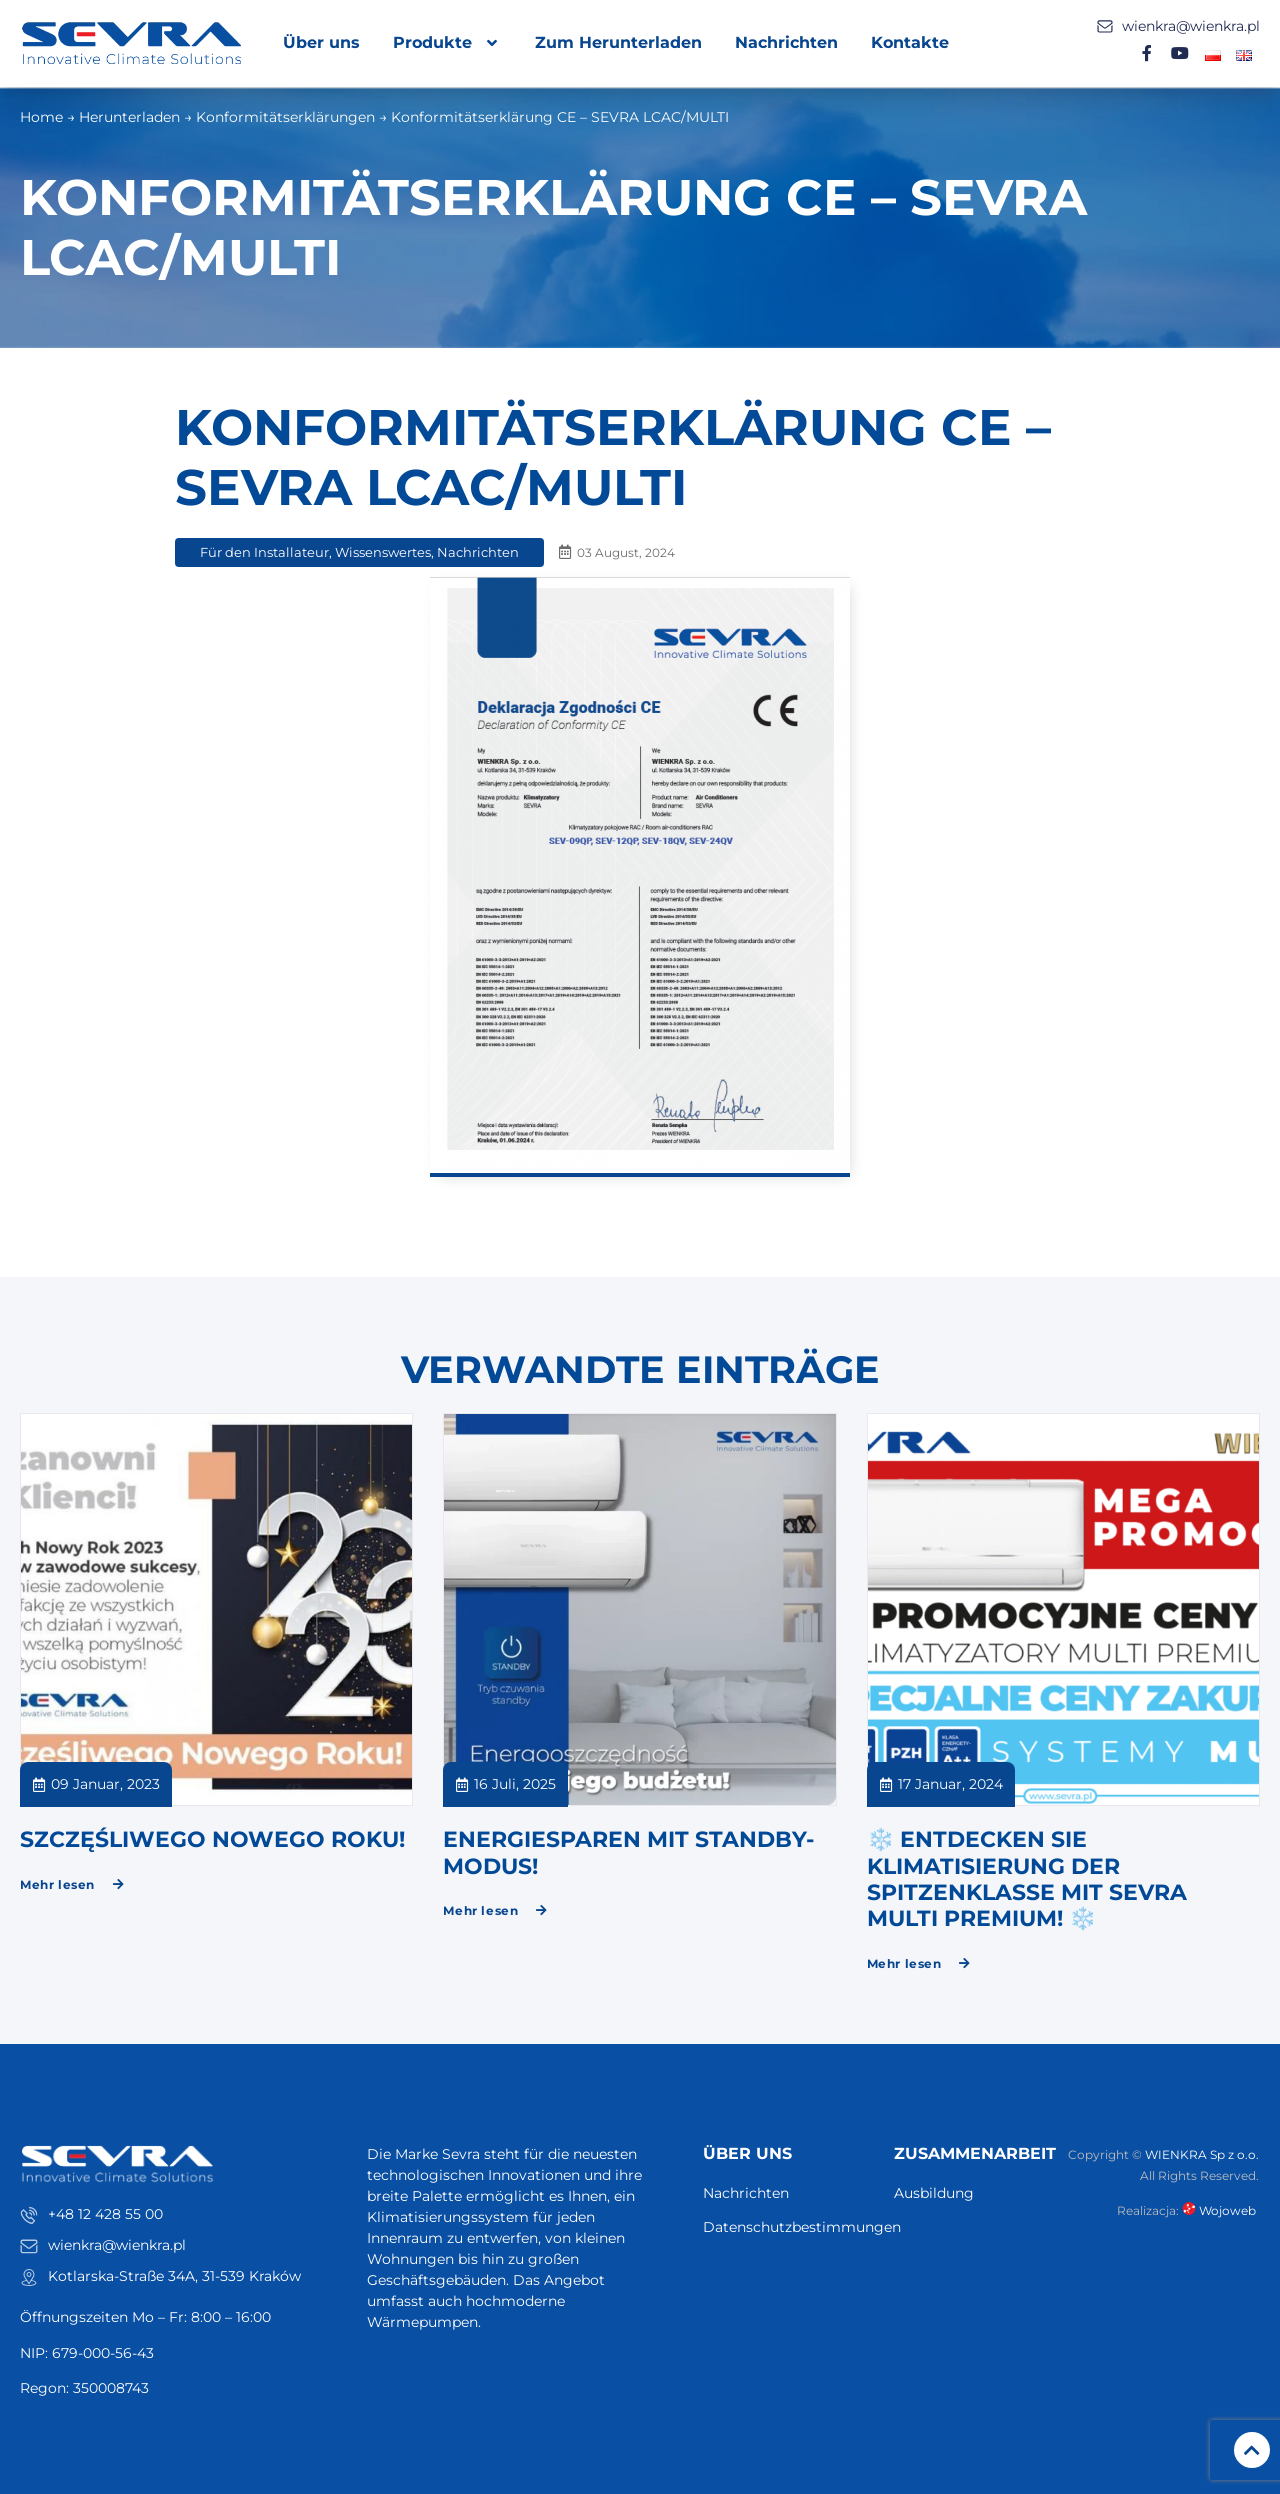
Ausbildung (934, 2193)
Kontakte (910, 42)
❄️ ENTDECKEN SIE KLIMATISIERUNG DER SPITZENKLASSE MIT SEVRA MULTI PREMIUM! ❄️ (1027, 1879)
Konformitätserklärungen (285, 117)
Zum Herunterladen (618, 42)
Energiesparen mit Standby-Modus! (628, 1852)
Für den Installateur (264, 552)
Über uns (321, 42)
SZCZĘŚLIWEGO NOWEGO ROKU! (212, 1839)
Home (41, 117)
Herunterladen (129, 117)
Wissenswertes (383, 552)
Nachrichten (786, 42)
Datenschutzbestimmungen (788, 2227)
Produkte (447, 43)
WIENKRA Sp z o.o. (1202, 2154)
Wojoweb (1220, 2210)
